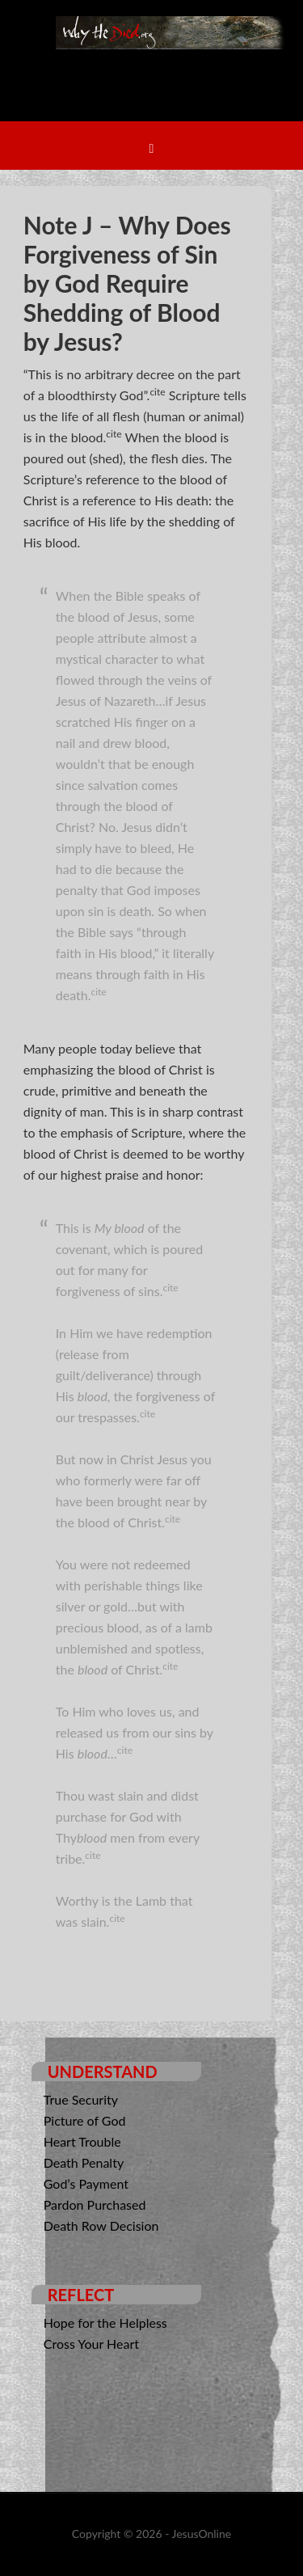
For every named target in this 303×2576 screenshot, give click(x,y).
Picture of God (85, 2120)
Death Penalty (84, 2162)
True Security (81, 2099)
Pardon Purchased (95, 2204)
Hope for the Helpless (105, 2322)
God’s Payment (86, 2183)
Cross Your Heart (91, 2343)
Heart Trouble (82, 2141)
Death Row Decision (101, 2225)
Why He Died (172, 76)
